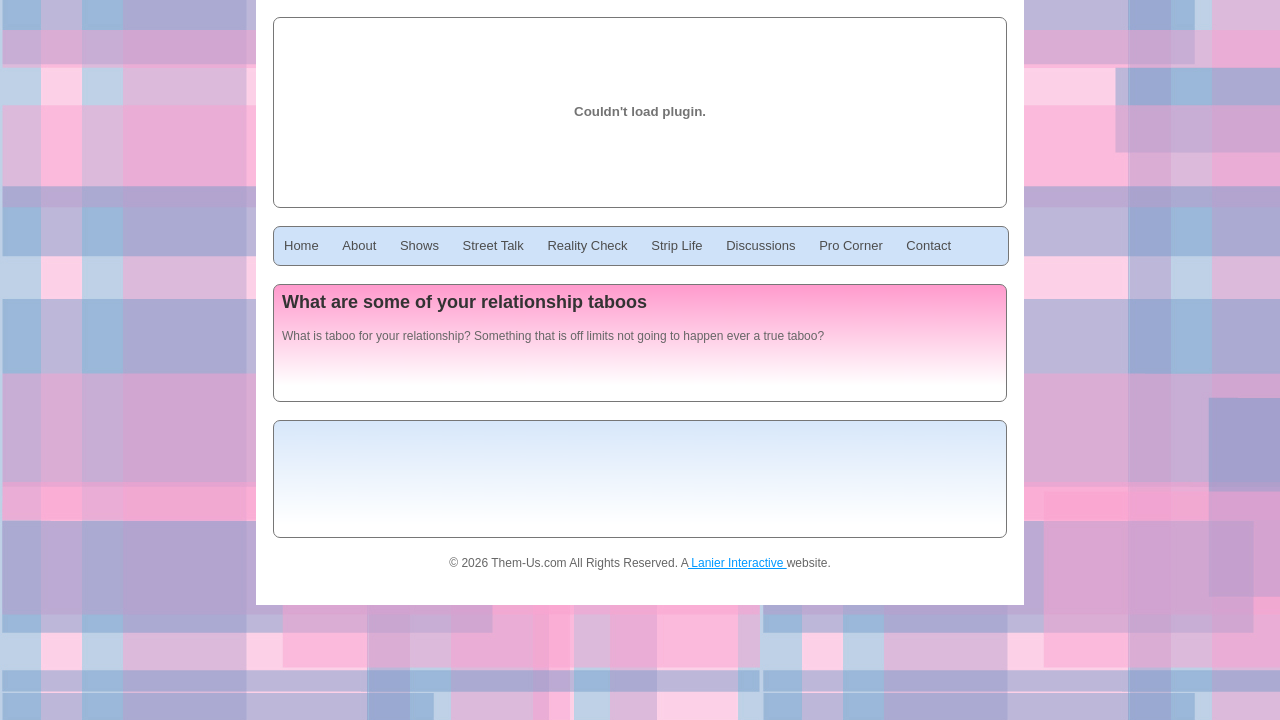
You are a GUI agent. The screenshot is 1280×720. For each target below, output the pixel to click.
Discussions (760, 245)
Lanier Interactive (737, 563)
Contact (928, 245)
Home (301, 245)
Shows (419, 245)
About (359, 245)
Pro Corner (851, 245)
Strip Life (676, 245)
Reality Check (587, 245)
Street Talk (493, 245)
